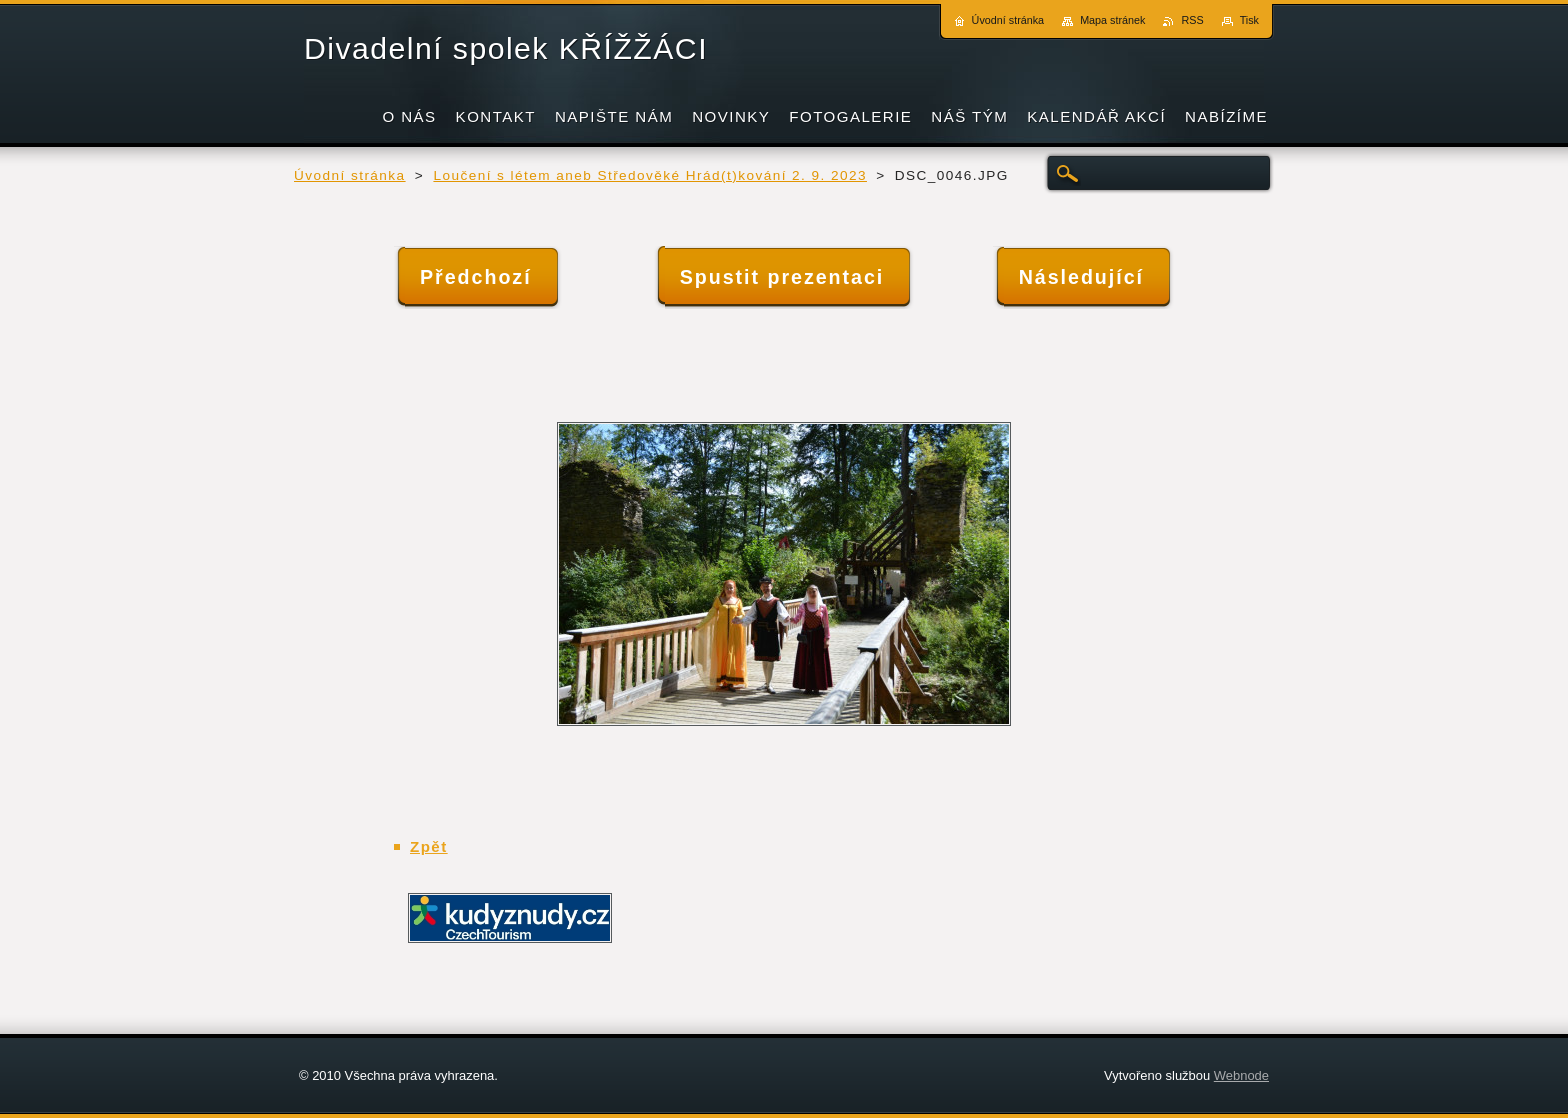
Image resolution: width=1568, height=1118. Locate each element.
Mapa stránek (1112, 20)
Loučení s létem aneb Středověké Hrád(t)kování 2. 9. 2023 (650, 175)
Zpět (429, 846)
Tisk (1249, 20)
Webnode (1241, 1075)
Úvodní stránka (350, 175)
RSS (1192, 20)
